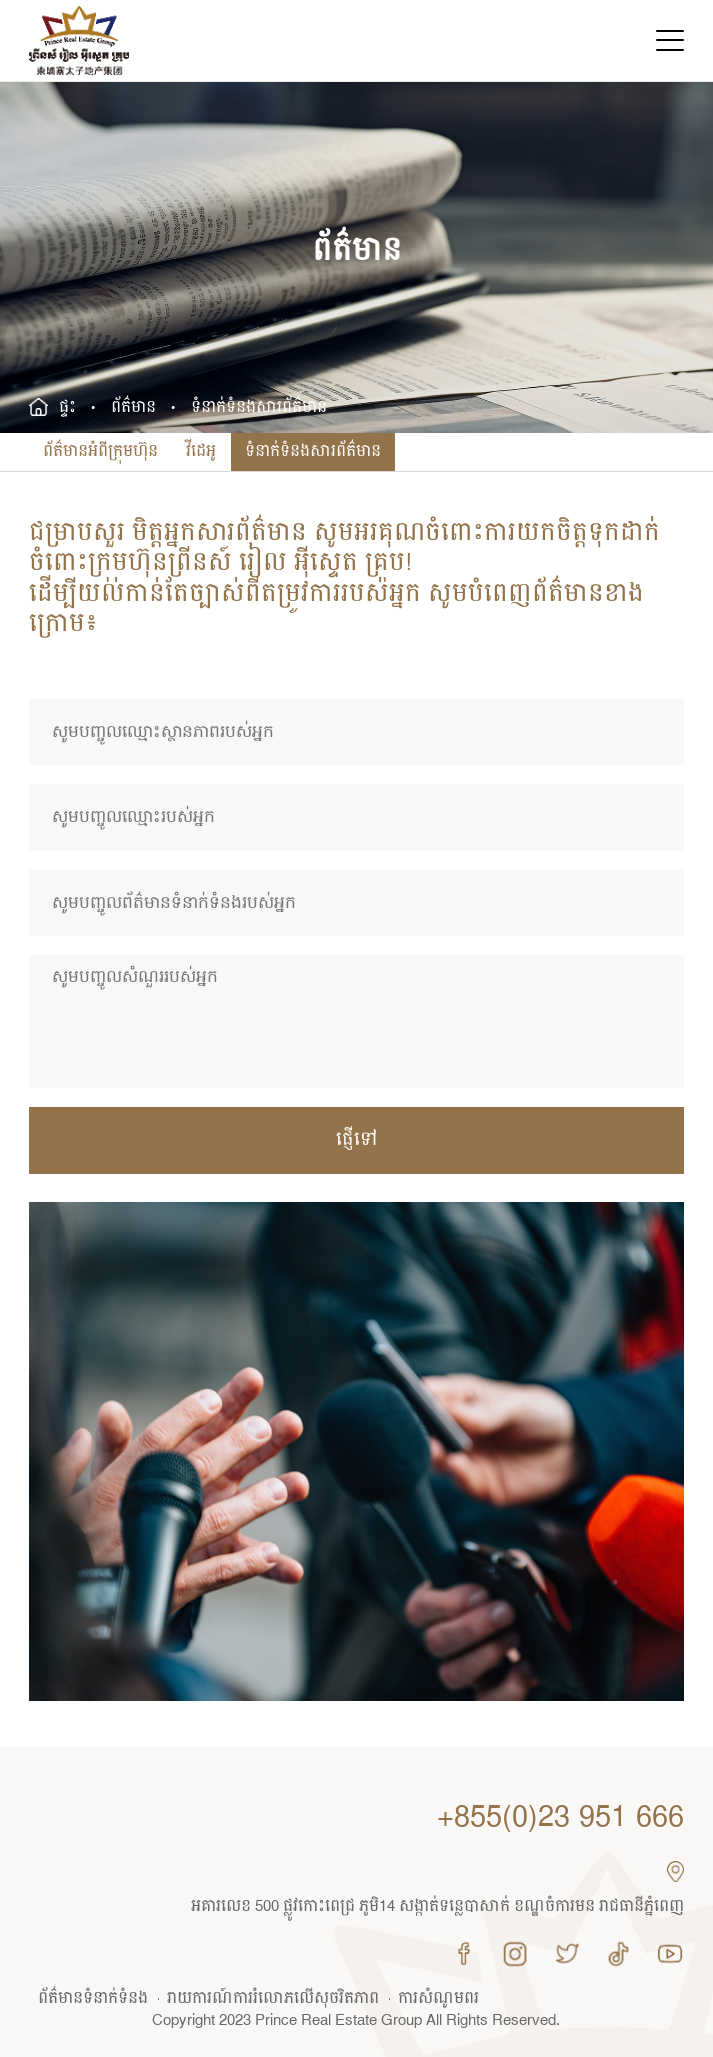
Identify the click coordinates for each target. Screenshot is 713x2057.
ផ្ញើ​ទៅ (356, 1140)
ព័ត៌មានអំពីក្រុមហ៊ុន (100, 451)
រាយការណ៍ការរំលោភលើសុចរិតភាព (273, 1999)
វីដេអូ (201, 451)
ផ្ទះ (67, 408)
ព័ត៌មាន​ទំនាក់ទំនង (93, 1999)
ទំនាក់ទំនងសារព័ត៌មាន (313, 451)
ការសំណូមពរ (438, 1999)
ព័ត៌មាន (133, 408)
